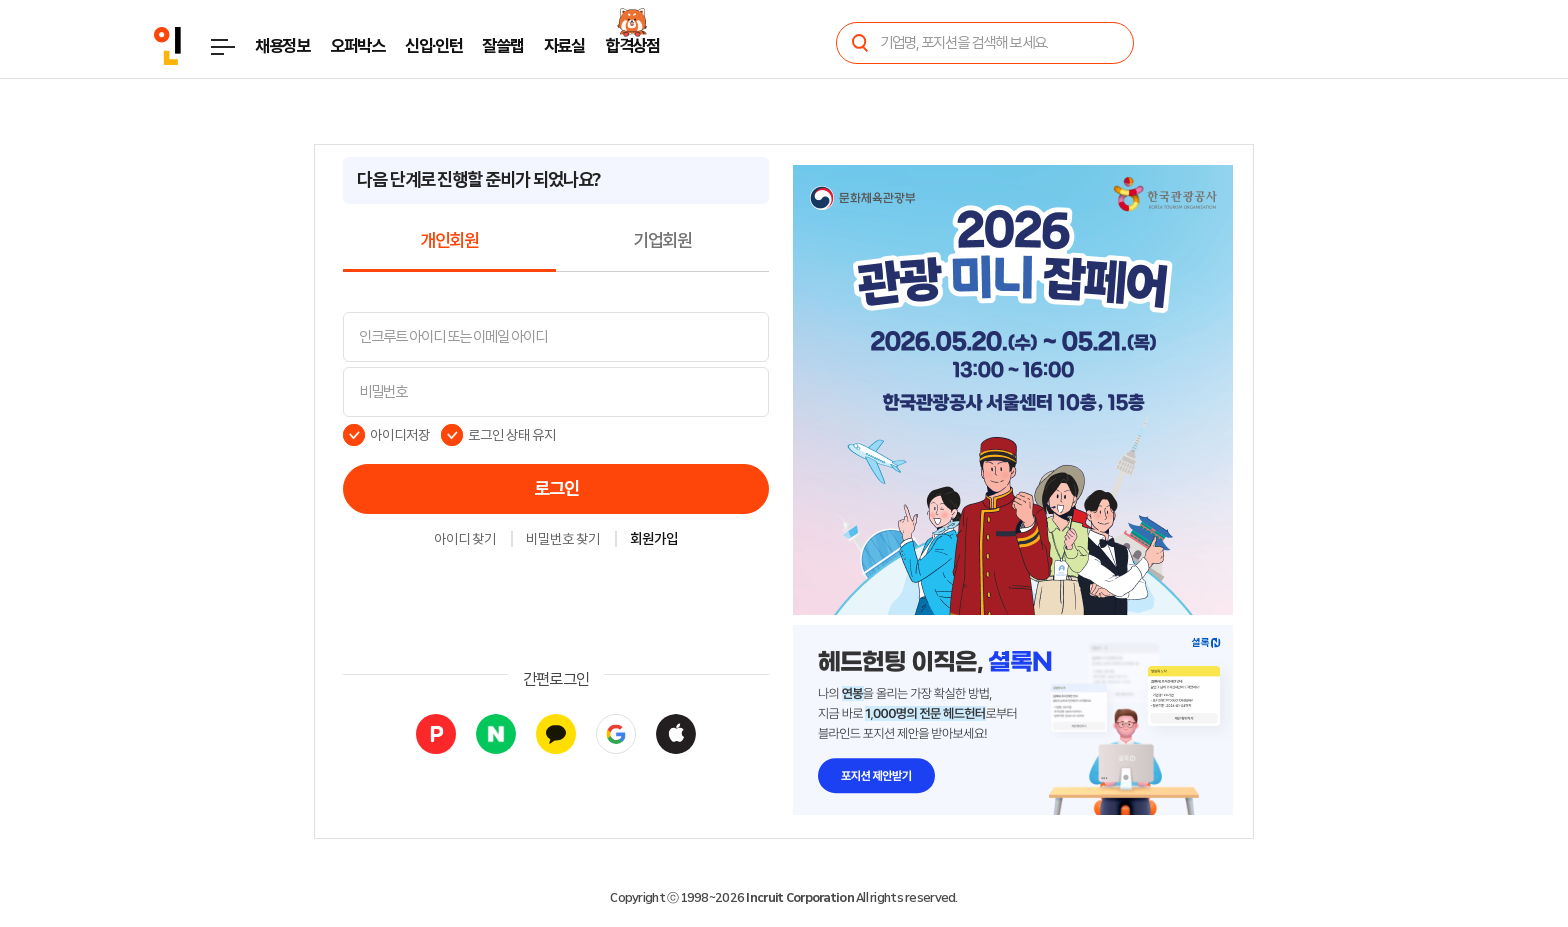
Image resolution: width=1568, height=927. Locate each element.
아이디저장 (400, 435)
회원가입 (654, 540)
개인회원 (449, 241)
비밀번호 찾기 (563, 540)
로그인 (556, 489)
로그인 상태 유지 (512, 435)
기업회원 (662, 241)
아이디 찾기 (465, 540)
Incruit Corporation (799, 898)
